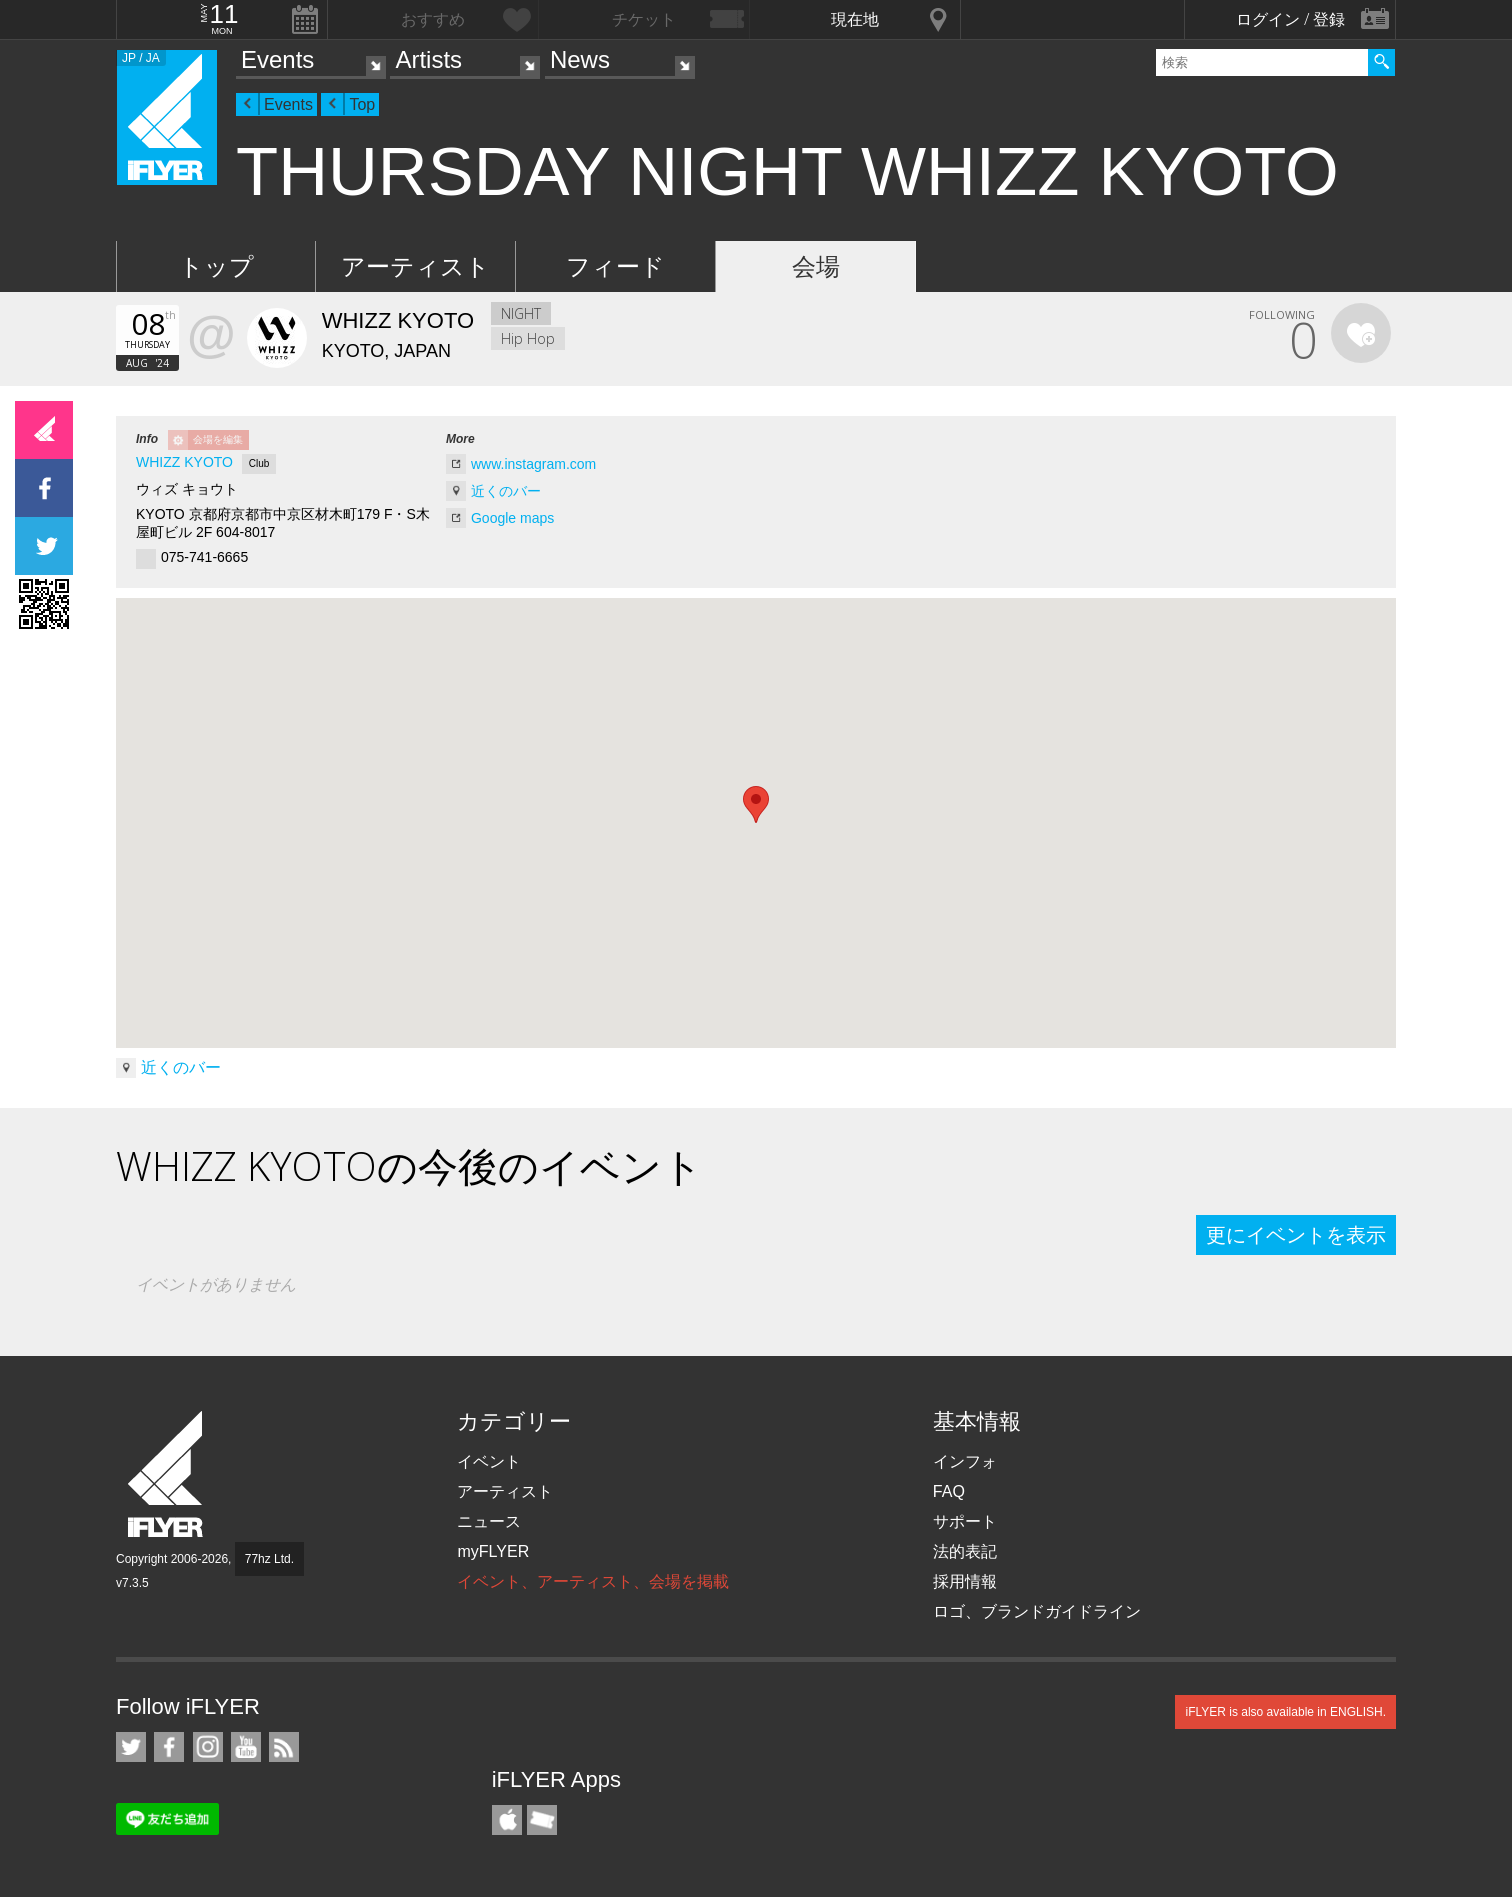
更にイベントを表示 (1296, 1235)
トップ (216, 266)
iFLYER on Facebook (169, 1747)
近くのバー (506, 491)
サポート (965, 1521)
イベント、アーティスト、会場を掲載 (593, 1581)
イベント (489, 1461)
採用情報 (965, 1581)
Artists (428, 59)
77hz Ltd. (269, 1559)
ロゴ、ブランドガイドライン (1037, 1611)
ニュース (489, 1521)
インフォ (965, 1461)
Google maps (512, 518)
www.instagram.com (533, 464)
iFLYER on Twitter (131, 1747)
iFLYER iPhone (507, 1820)
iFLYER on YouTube (246, 1747)
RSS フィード (284, 1747)
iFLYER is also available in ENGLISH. (1285, 1712)
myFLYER (493, 1551)
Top (362, 104)
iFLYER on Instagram (208, 1747)
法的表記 (965, 1551)
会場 (816, 266)
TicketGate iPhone (542, 1820)
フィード (615, 266)
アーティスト (415, 266)
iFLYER (167, 1474)
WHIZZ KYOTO (184, 462)
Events (277, 59)
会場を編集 (218, 439)
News (580, 59)
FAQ (949, 1491)
